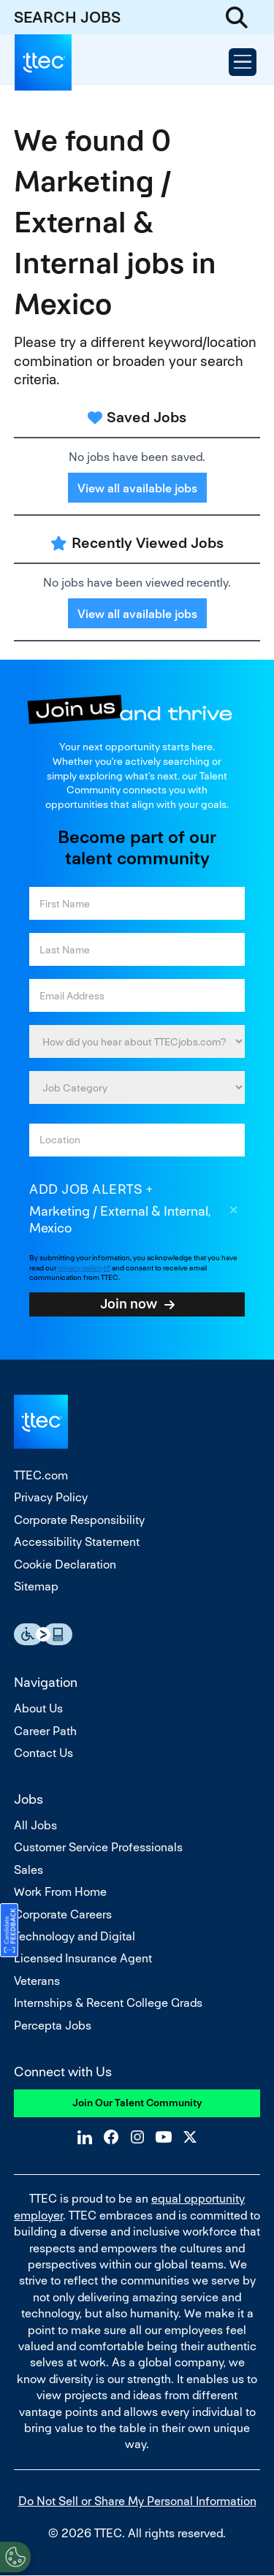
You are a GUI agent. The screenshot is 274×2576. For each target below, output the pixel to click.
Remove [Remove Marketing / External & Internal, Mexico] (234, 1212)
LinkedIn (85, 2137)
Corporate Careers (63, 1914)
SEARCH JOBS (67, 17)
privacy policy (80, 1268)
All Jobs (35, 1825)
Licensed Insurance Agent (83, 1958)
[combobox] (137, 1140)
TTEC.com (41, 1475)
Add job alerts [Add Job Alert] (85, 1189)
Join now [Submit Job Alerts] (128, 1303)
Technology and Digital (74, 1936)
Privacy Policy (51, 1497)
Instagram (137, 2137)
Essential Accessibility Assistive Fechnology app (43, 1634)
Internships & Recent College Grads (108, 2003)
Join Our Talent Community (137, 2102)
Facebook (111, 2137)
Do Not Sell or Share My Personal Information (137, 2501)
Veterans (37, 1981)
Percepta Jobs (52, 2025)
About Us (38, 1708)
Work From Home (60, 1891)
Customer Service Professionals (98, 1847)
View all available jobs (137, 488)
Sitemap (36, 1586)
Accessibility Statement (77, 1542)
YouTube (164, 2137)
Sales (28, 1870)
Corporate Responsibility (79, 1520)
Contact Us (43, 1753)
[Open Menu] (242, 62)
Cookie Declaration (65, 1564)
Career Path (45, 1731)
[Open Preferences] (15, 2557)
